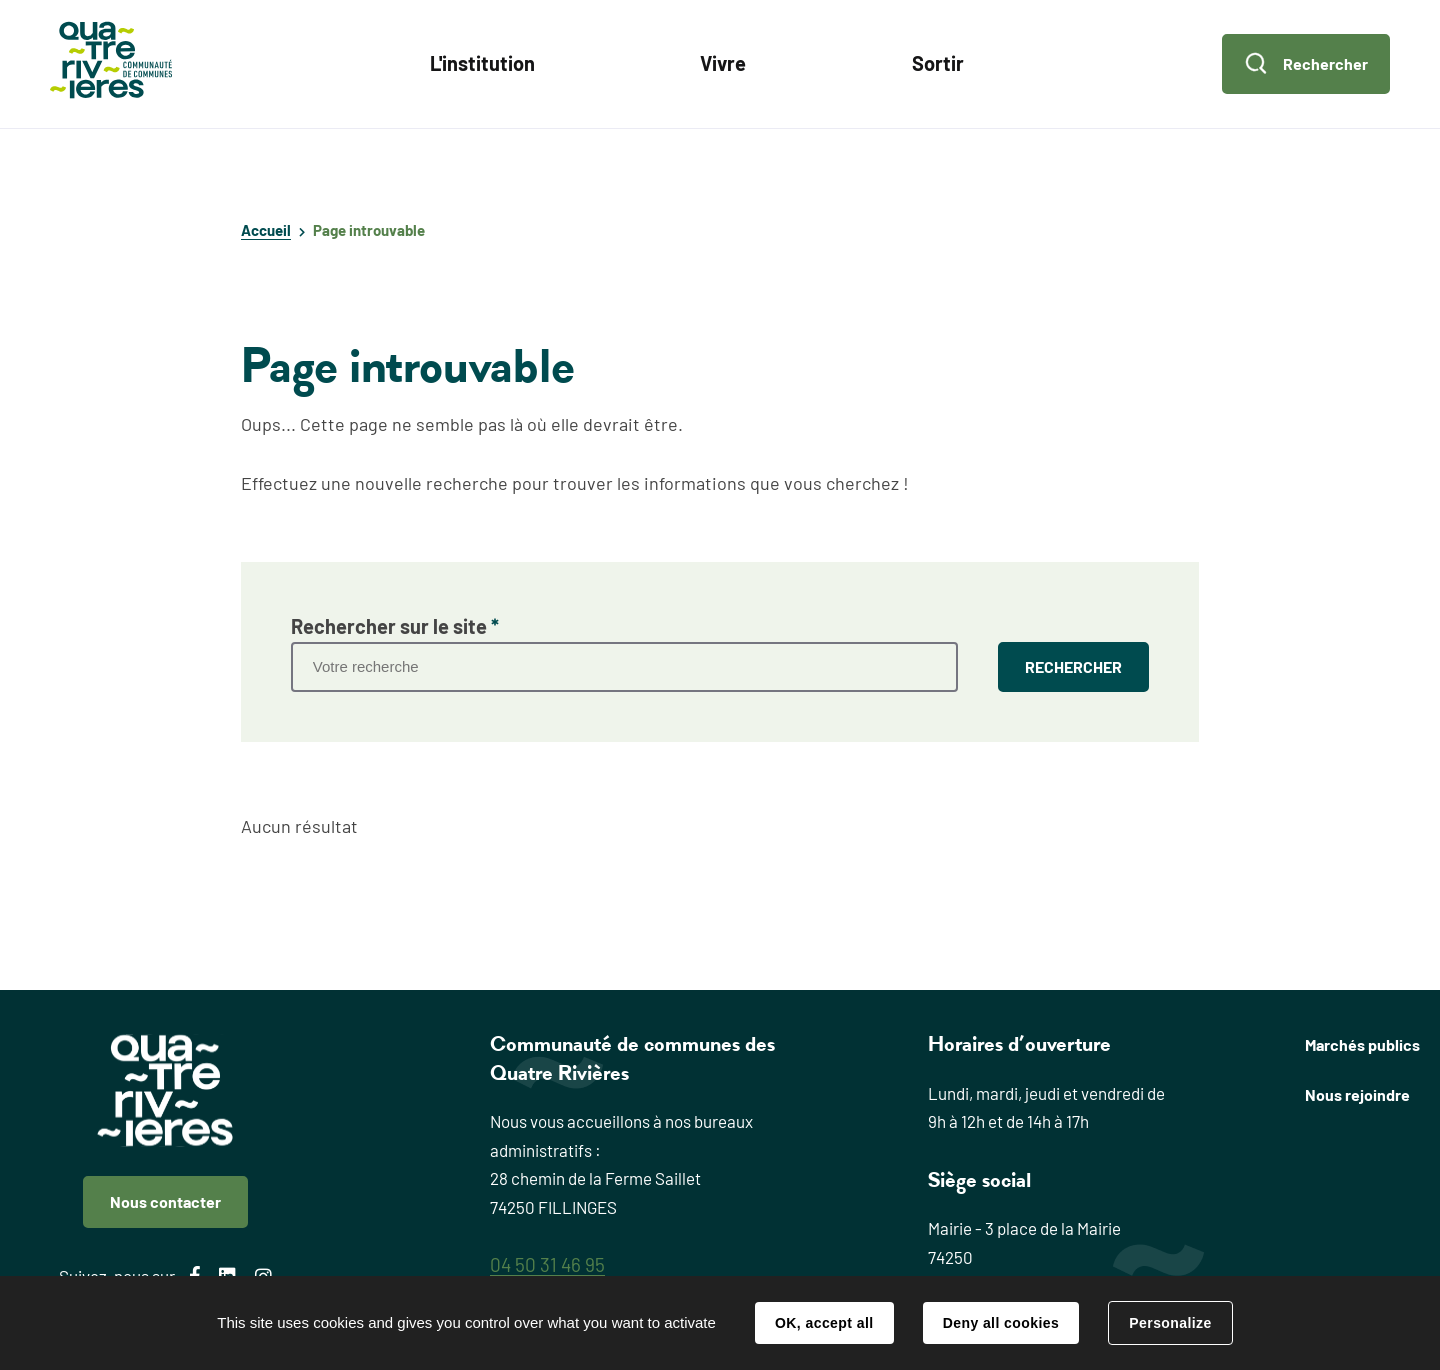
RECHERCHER (1073, 666)
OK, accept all (824, 1323)
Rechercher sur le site (395, 626)
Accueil (266, 230)
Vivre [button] (723, 63)
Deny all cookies (1001, 1323)
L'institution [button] (482, 63)
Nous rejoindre (1357, 1094)
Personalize (1170, 1323)
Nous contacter (165, 1201)
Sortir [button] (938, 63)
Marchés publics (1362, 1044)
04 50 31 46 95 (547, 1264)
